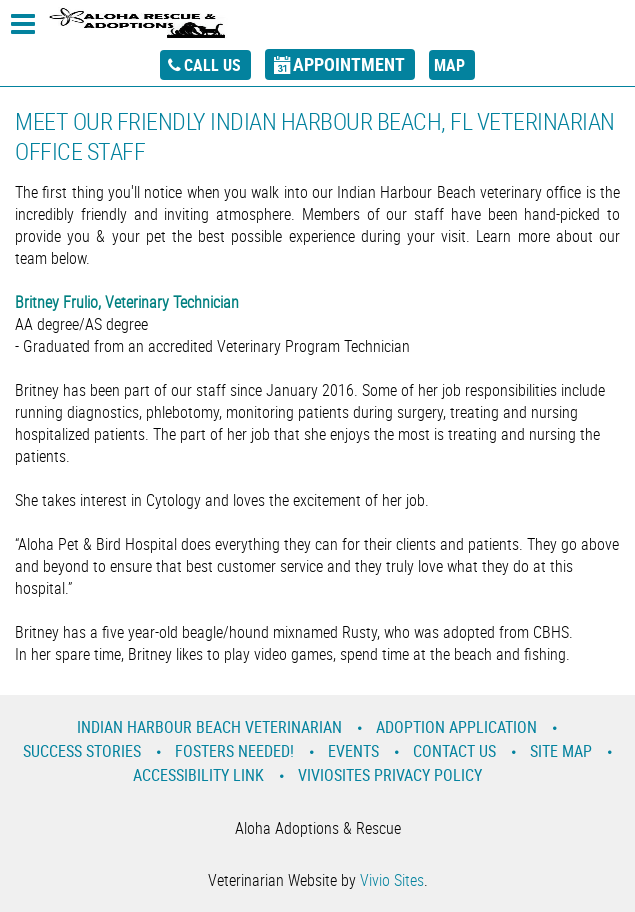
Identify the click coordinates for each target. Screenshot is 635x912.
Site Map (561, 751)
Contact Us (454, 751)
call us (212, 65)
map (449, 65)
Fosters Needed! (234, 751)
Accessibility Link (198, 775)
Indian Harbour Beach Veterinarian (209, 727)
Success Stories (82, 751)
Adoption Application (456, 727)
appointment (349, 64)
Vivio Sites (392, 880)
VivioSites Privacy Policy (390, 775)
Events (353, 751)
